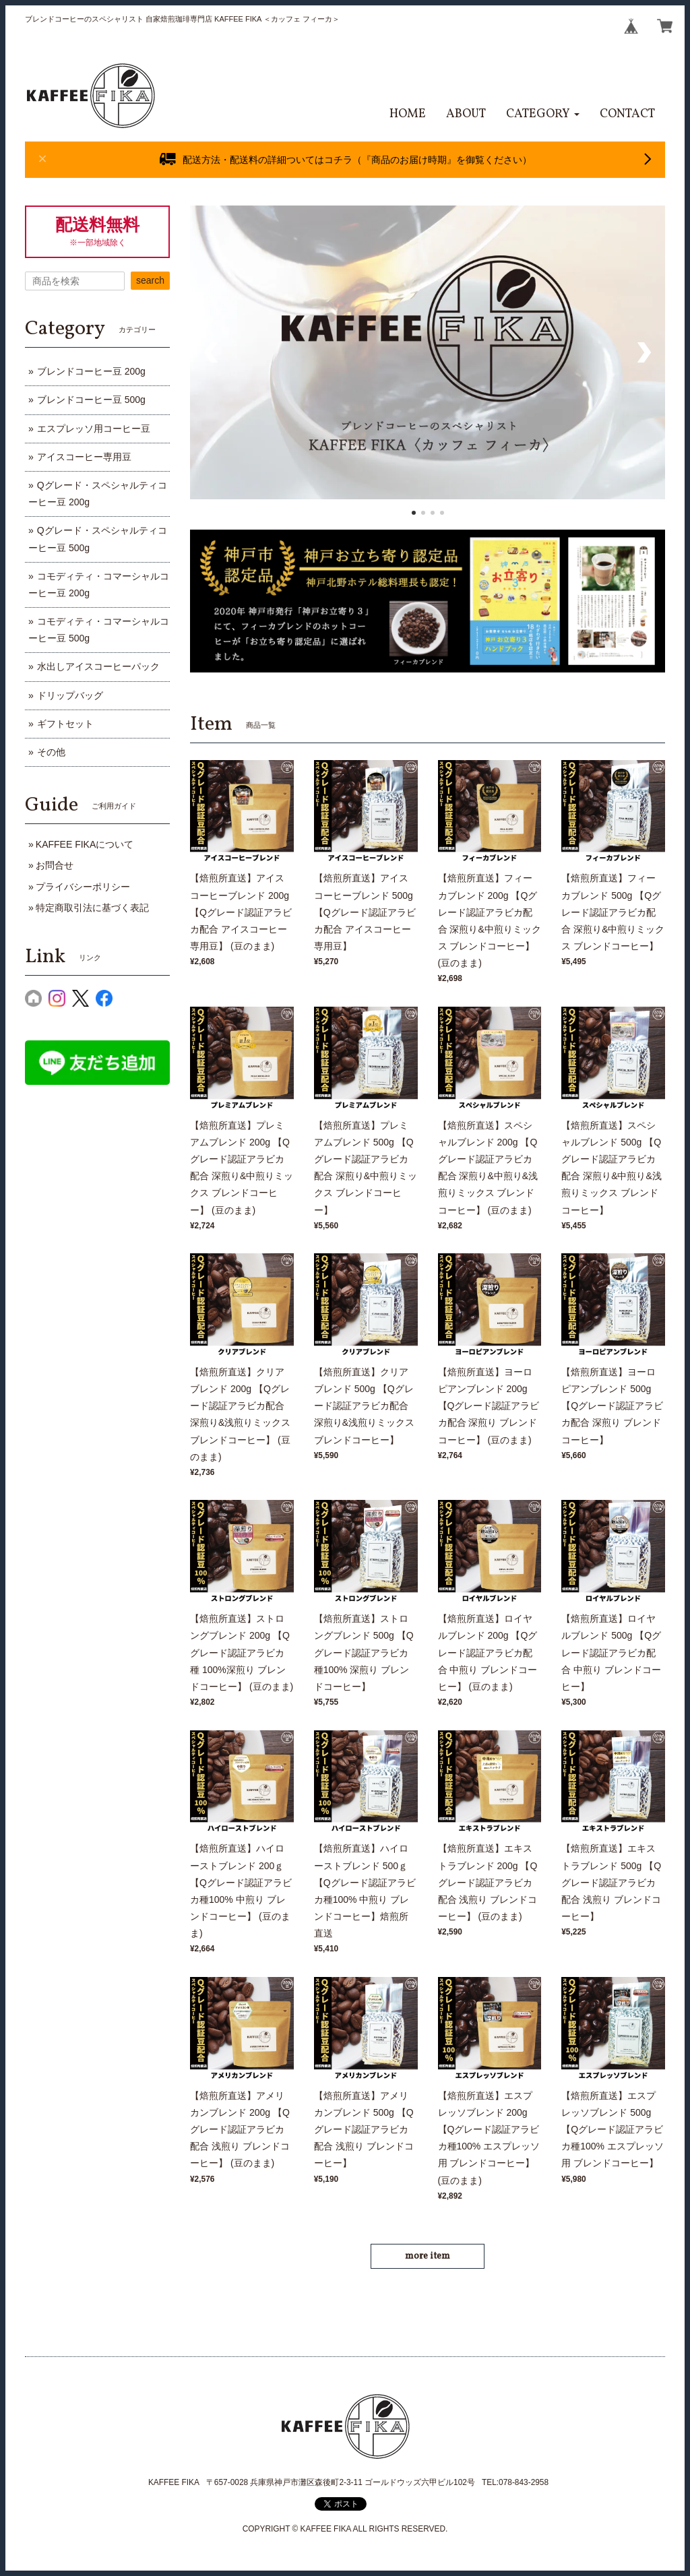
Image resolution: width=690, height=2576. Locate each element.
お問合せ (54, 865)
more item (427, 2256)
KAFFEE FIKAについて (84, 844)
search (150, 280)
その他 (51, 752)
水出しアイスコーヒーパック (98, 666)
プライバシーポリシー (83, 886)
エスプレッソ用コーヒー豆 (93, 428)
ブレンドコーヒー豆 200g (91, 371)
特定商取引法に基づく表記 (92, 907)
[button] (543, 114)
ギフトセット (65, 723)
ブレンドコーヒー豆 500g (91, 399)
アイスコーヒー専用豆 (84, 456)
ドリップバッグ (70, 695)
